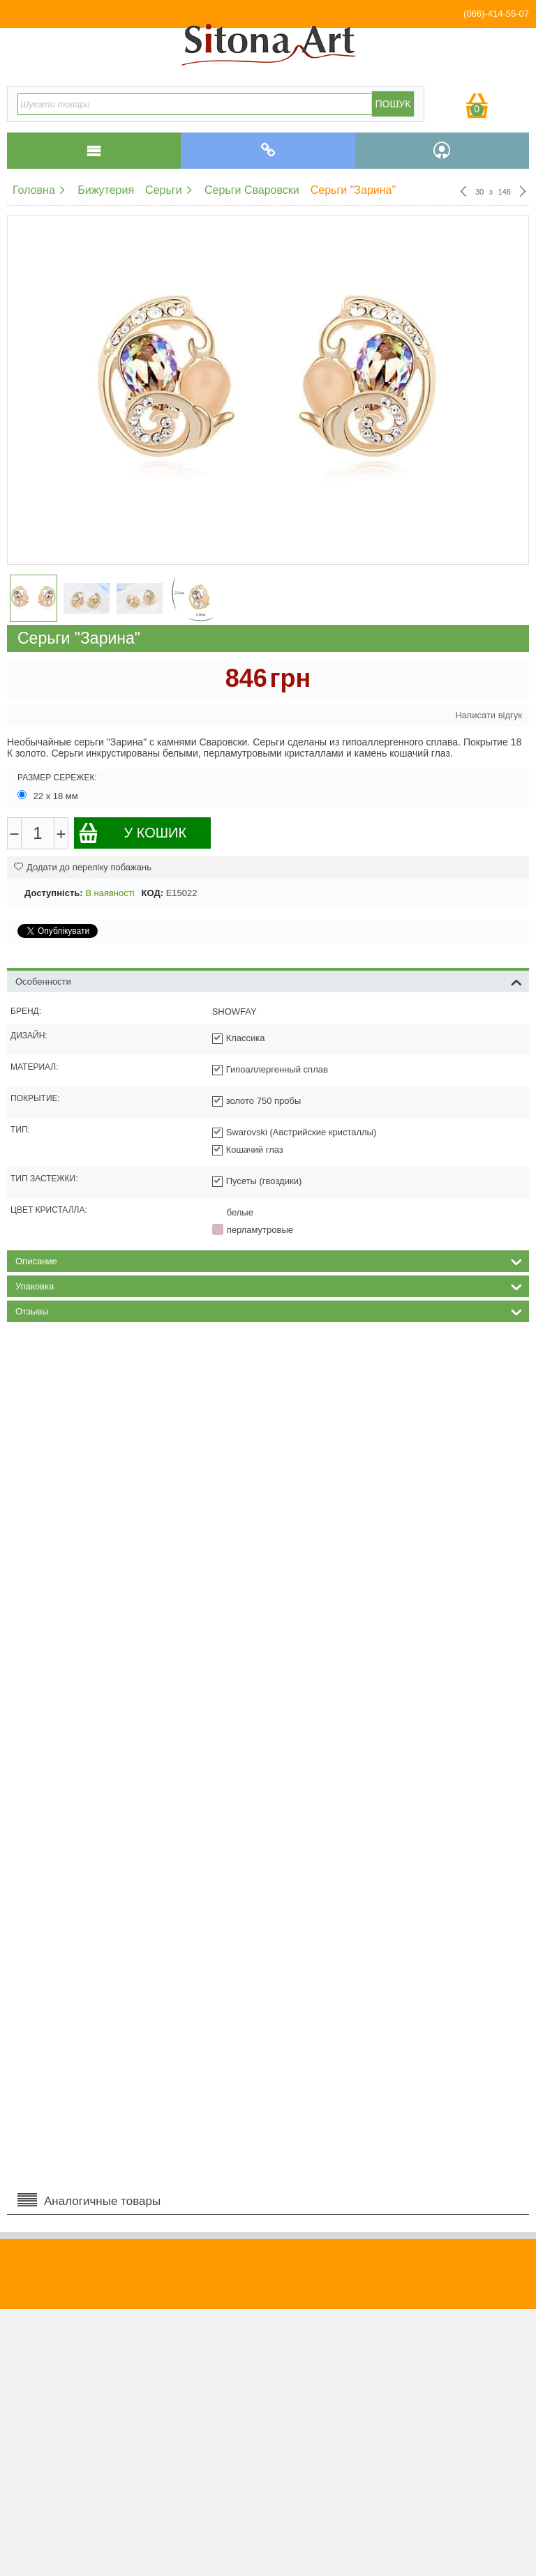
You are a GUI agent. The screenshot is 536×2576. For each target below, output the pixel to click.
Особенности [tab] (268, 980)
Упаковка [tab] (268, 1285)
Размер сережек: (57, 777)
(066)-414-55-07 (496, 13)
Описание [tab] (268, 1260)
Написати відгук (488, 715)
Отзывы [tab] (268, 1310)
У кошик (132, 833)
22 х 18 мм (48, 795)
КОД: (152, 893)
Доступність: (53, 893)
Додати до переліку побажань (82, 867)
